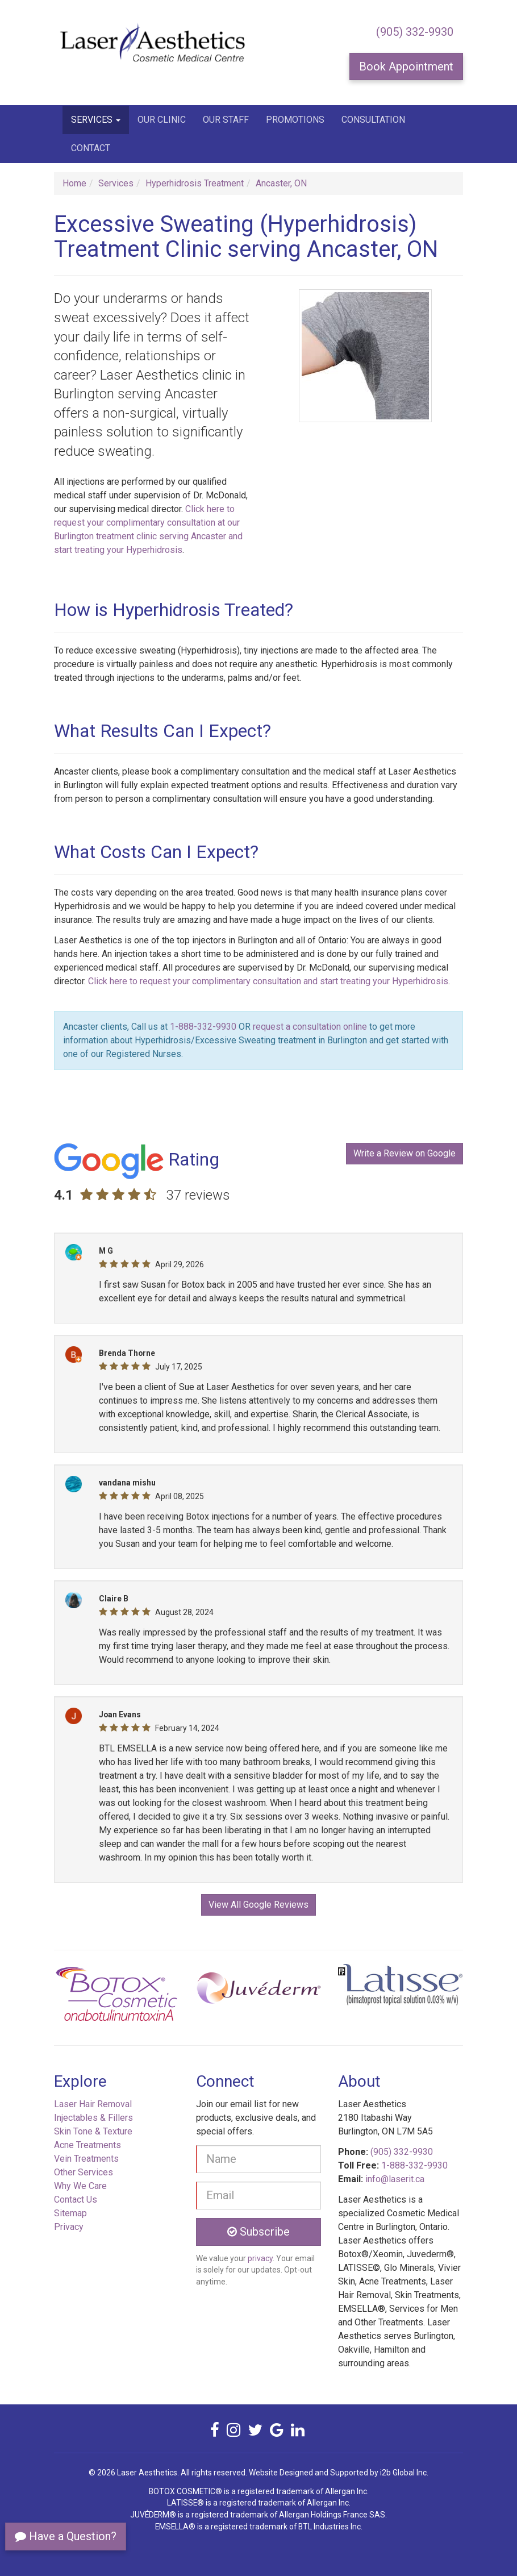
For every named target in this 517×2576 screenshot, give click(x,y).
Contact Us (75, 2199)
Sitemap (70, 2213)
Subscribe (258, 2231)
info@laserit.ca (394, 2179)
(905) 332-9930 (414, 32)
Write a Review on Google (404, 1153)
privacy (260, 2258)
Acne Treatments (87, 2145)
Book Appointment (406, 66)
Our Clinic (161, 119)
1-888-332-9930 (203, 1026)
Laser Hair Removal (93, 2104)
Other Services (83, 2172)
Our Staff (226, 119)
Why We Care (80, 2185)
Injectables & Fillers (93, 2117)
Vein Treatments (86, 2158)
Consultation (373, 119)
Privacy (69, 2226)
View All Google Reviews (258, 1904)
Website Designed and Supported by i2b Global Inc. (338, 2472)
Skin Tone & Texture (93, 2131)
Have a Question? (65, 2536)
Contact (90, 148)
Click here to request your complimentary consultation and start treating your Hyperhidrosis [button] (268, 981)
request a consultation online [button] (310, 1026)
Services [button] (95, 119)
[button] (84, 1998)
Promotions (295, 119)
